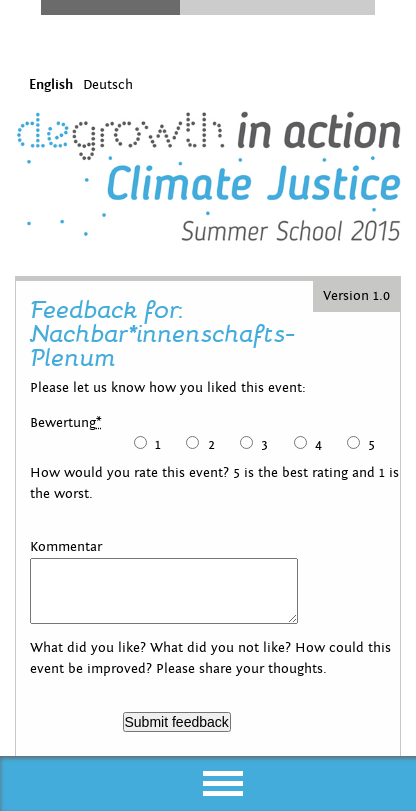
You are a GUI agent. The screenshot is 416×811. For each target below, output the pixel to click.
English (51, 85)
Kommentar (66, 547)
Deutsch (108, 85)
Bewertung (66, 423)
